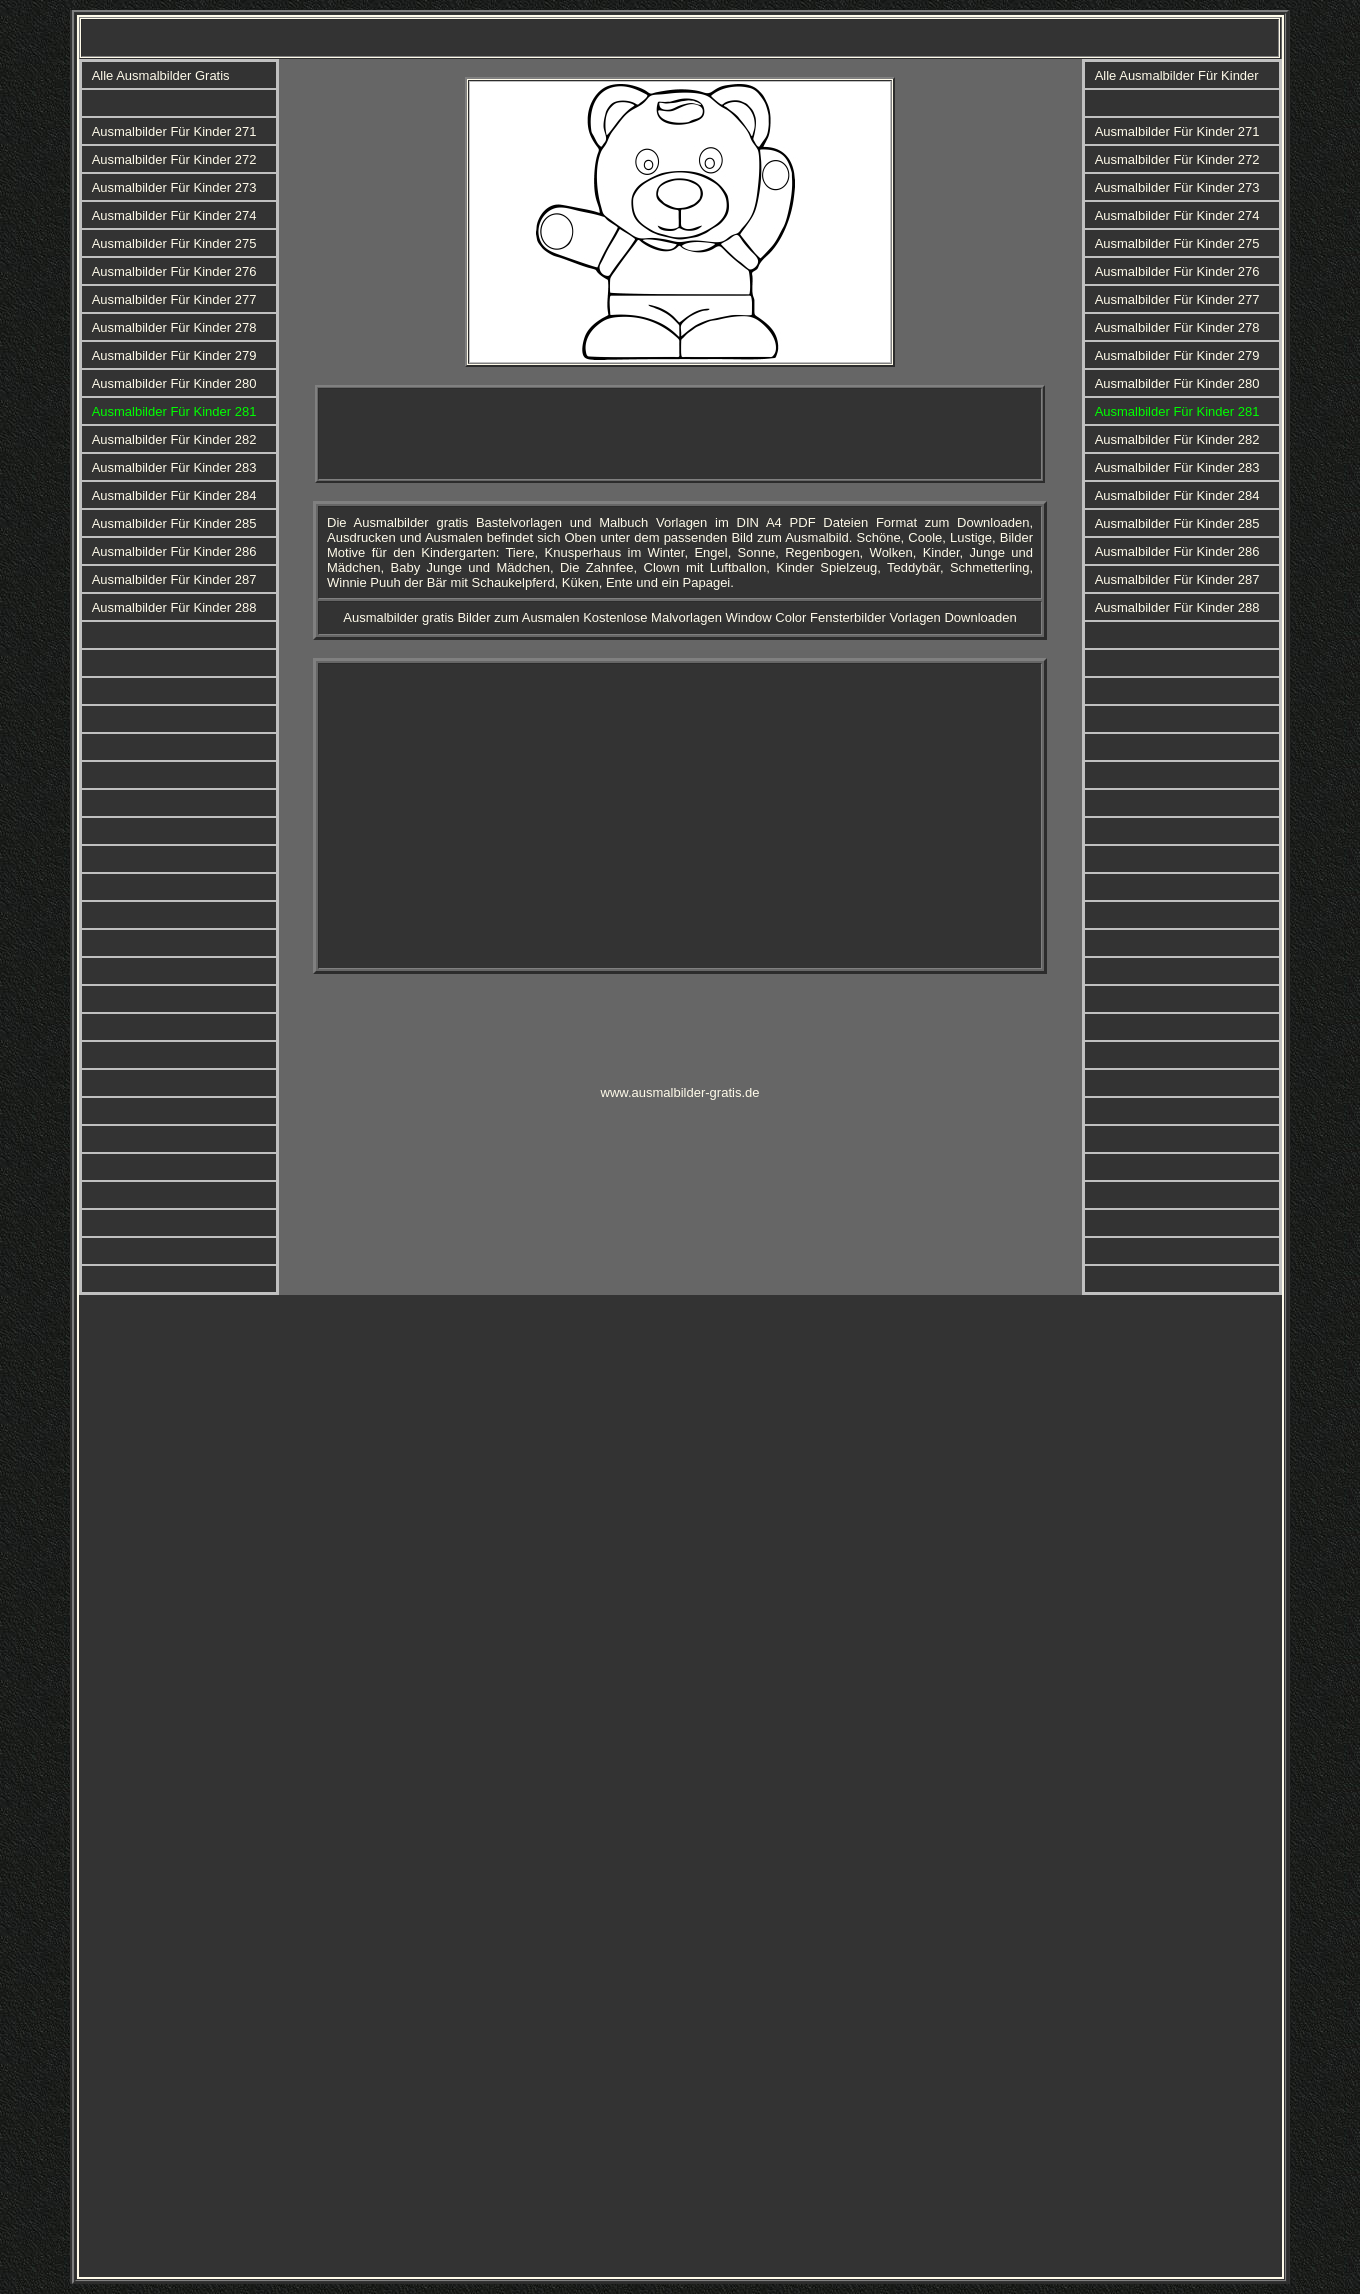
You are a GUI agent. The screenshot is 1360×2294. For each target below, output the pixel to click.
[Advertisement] (680, 434)
